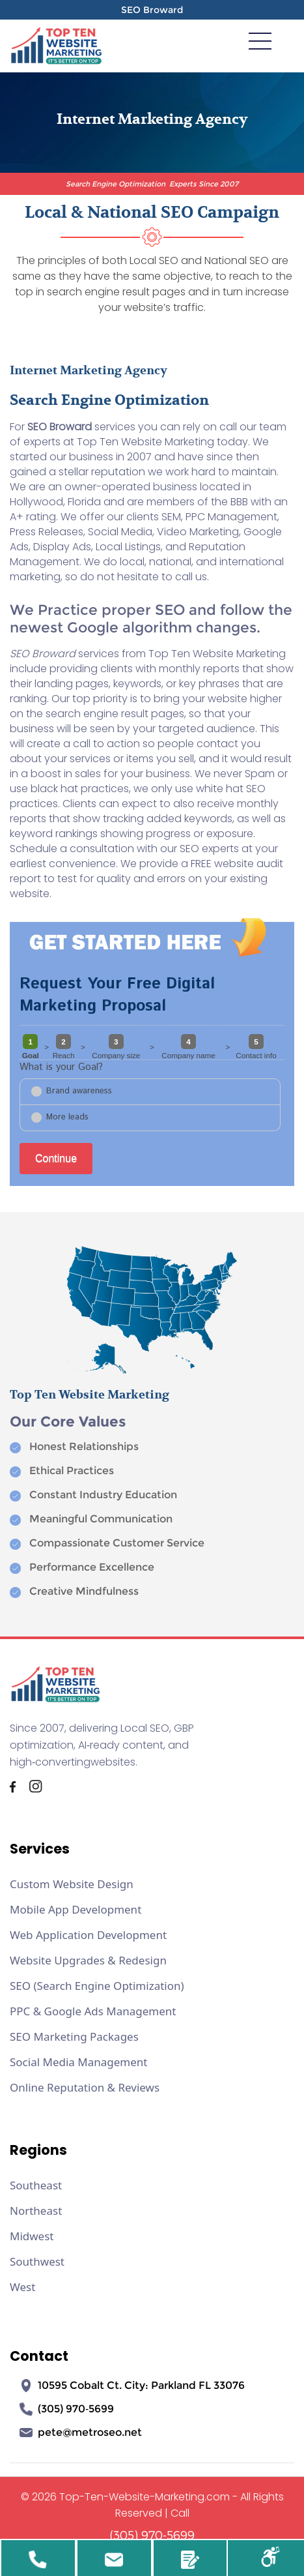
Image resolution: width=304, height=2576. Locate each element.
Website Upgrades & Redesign (88, 1960)
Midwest (32, 2235)
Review (190, 2562)
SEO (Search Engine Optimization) (97, 1985)
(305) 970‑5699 (67, 2409)
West (22, 2286)
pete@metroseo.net (81, 2432)
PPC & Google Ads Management (93, 2011)
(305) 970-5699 (152, 2534)
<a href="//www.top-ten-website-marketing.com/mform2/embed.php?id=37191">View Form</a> (152, 1073)
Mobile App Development (75, 1909)
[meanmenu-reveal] (260, 40)
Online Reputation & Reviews (84, 2087)
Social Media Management (78, 2061)
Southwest (37, 2261)
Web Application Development (88, 1934)
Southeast (36, 2185)
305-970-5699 (38, 2562)
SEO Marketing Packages (74, 2036)
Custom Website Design (71, 1883)
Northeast (36, 2210)
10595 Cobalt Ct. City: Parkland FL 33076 (132, 2385)
